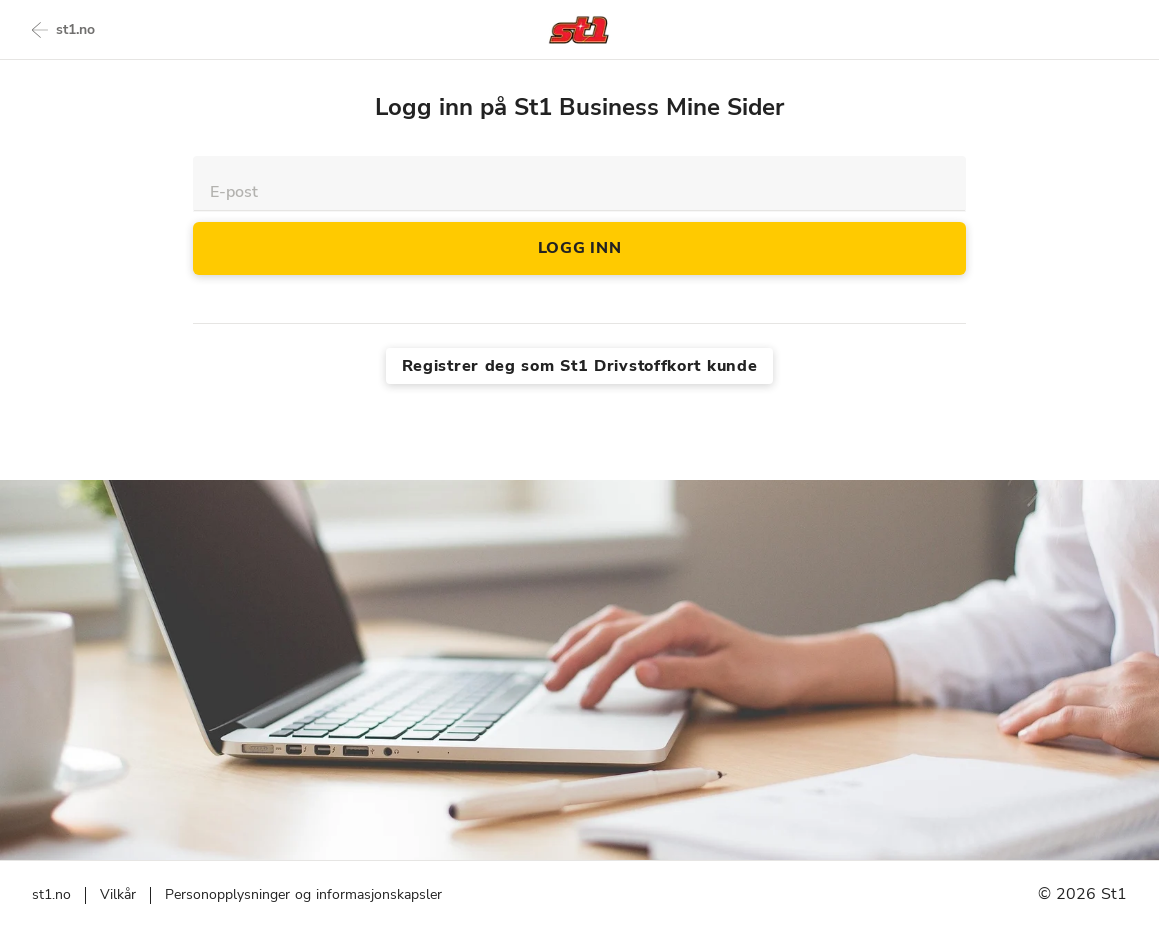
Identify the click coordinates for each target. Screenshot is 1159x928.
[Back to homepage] (579, 29)
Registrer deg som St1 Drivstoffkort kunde (580, 366)
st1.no (63, 29)
